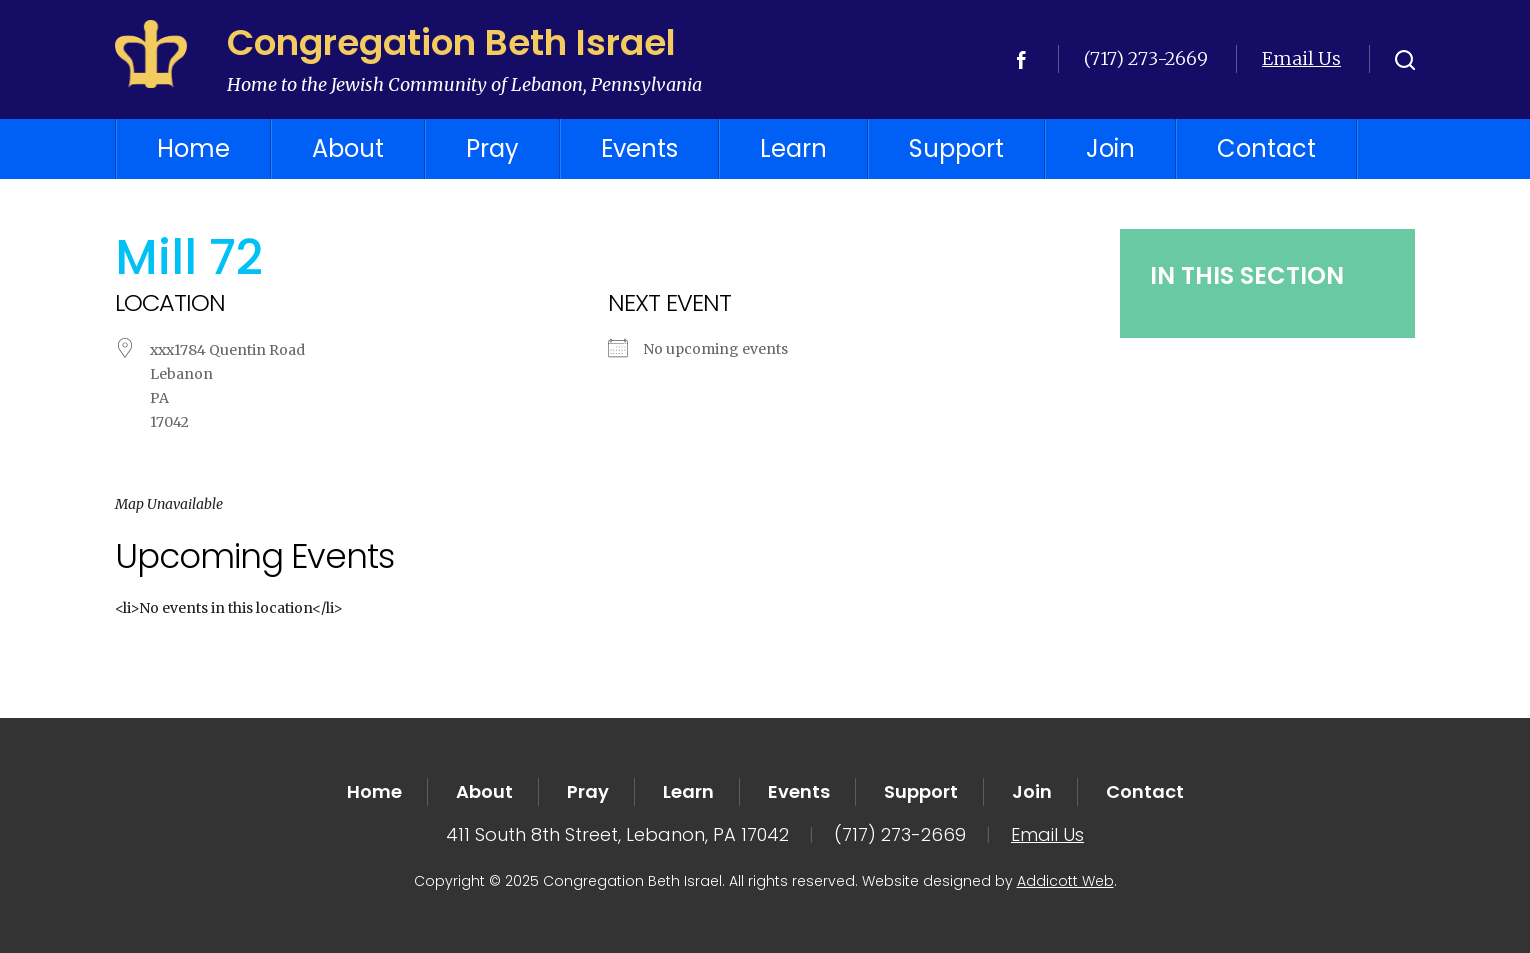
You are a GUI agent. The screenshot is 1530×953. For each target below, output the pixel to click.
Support (956, 148)
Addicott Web (1065, 881)
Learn (793, 148)
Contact (1266, 148)
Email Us (1301, 58)
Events (639, 148)
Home (193, 148)
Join (1110, 148)
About (348, 148)
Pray (492, 148)
